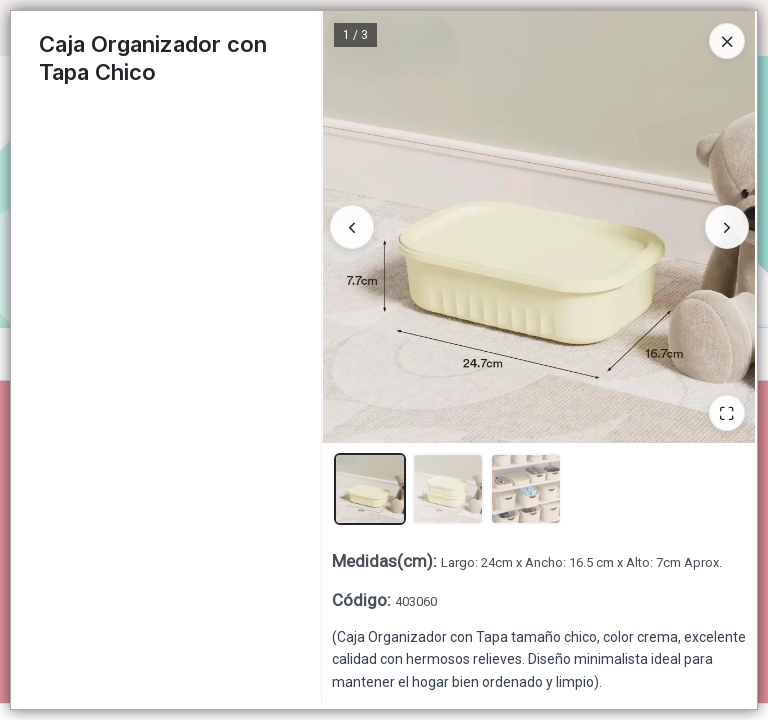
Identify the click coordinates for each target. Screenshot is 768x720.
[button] (370, 489)
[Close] (727, 41)
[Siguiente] (727, 227)
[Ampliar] (727, 413)
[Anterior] (352, 227)
